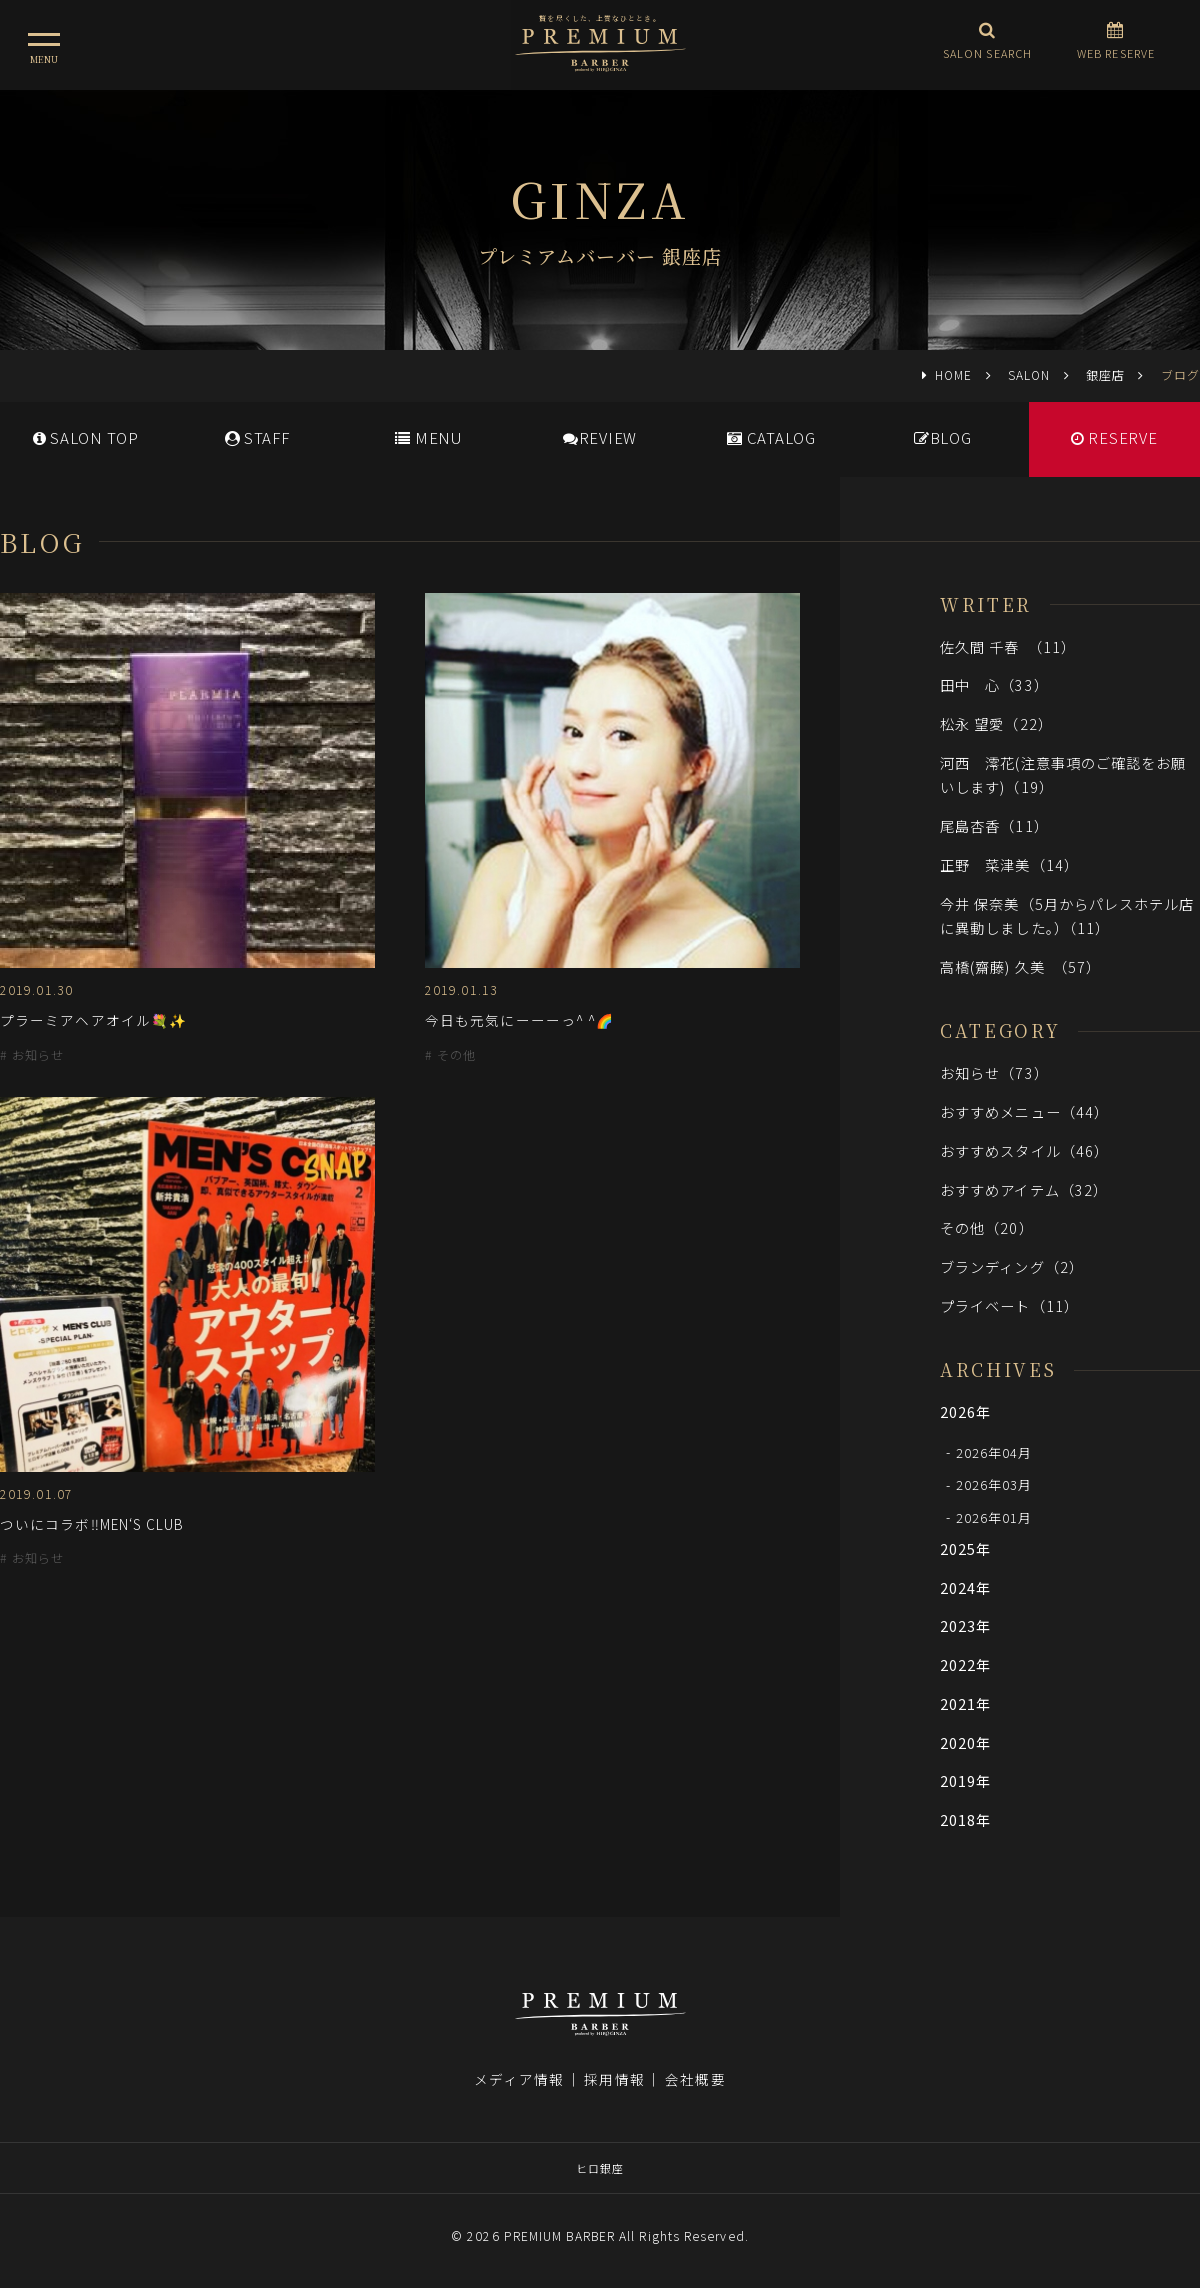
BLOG (943, 437)
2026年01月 (994, 1516)
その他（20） (987, 1227)
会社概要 (695, 2079)
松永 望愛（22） (996, 723)
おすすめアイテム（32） (1024, 1189)
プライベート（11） (1009, 1305)
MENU (428, 437)
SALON (1029, 374)
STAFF (257, 437)
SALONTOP (86, 437)
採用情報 (614, 2079)
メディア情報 (519, 2079)
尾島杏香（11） (994, 825)
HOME (953, 374)
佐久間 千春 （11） (1008, 646)
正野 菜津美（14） (1009, 864)
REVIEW (600, 437)
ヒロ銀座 (600, 2168)
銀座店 (1105, 374)
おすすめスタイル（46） (1024, 1150)
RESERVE (1114, 437)
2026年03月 (994, 1484)
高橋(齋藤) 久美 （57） (1020, 966)
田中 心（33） (994, 684)
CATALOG (771, 437)
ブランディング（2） (1012, 1266)
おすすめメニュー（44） (1024, 1111)
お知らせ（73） (994, 1072)
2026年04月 (994, 1451)
